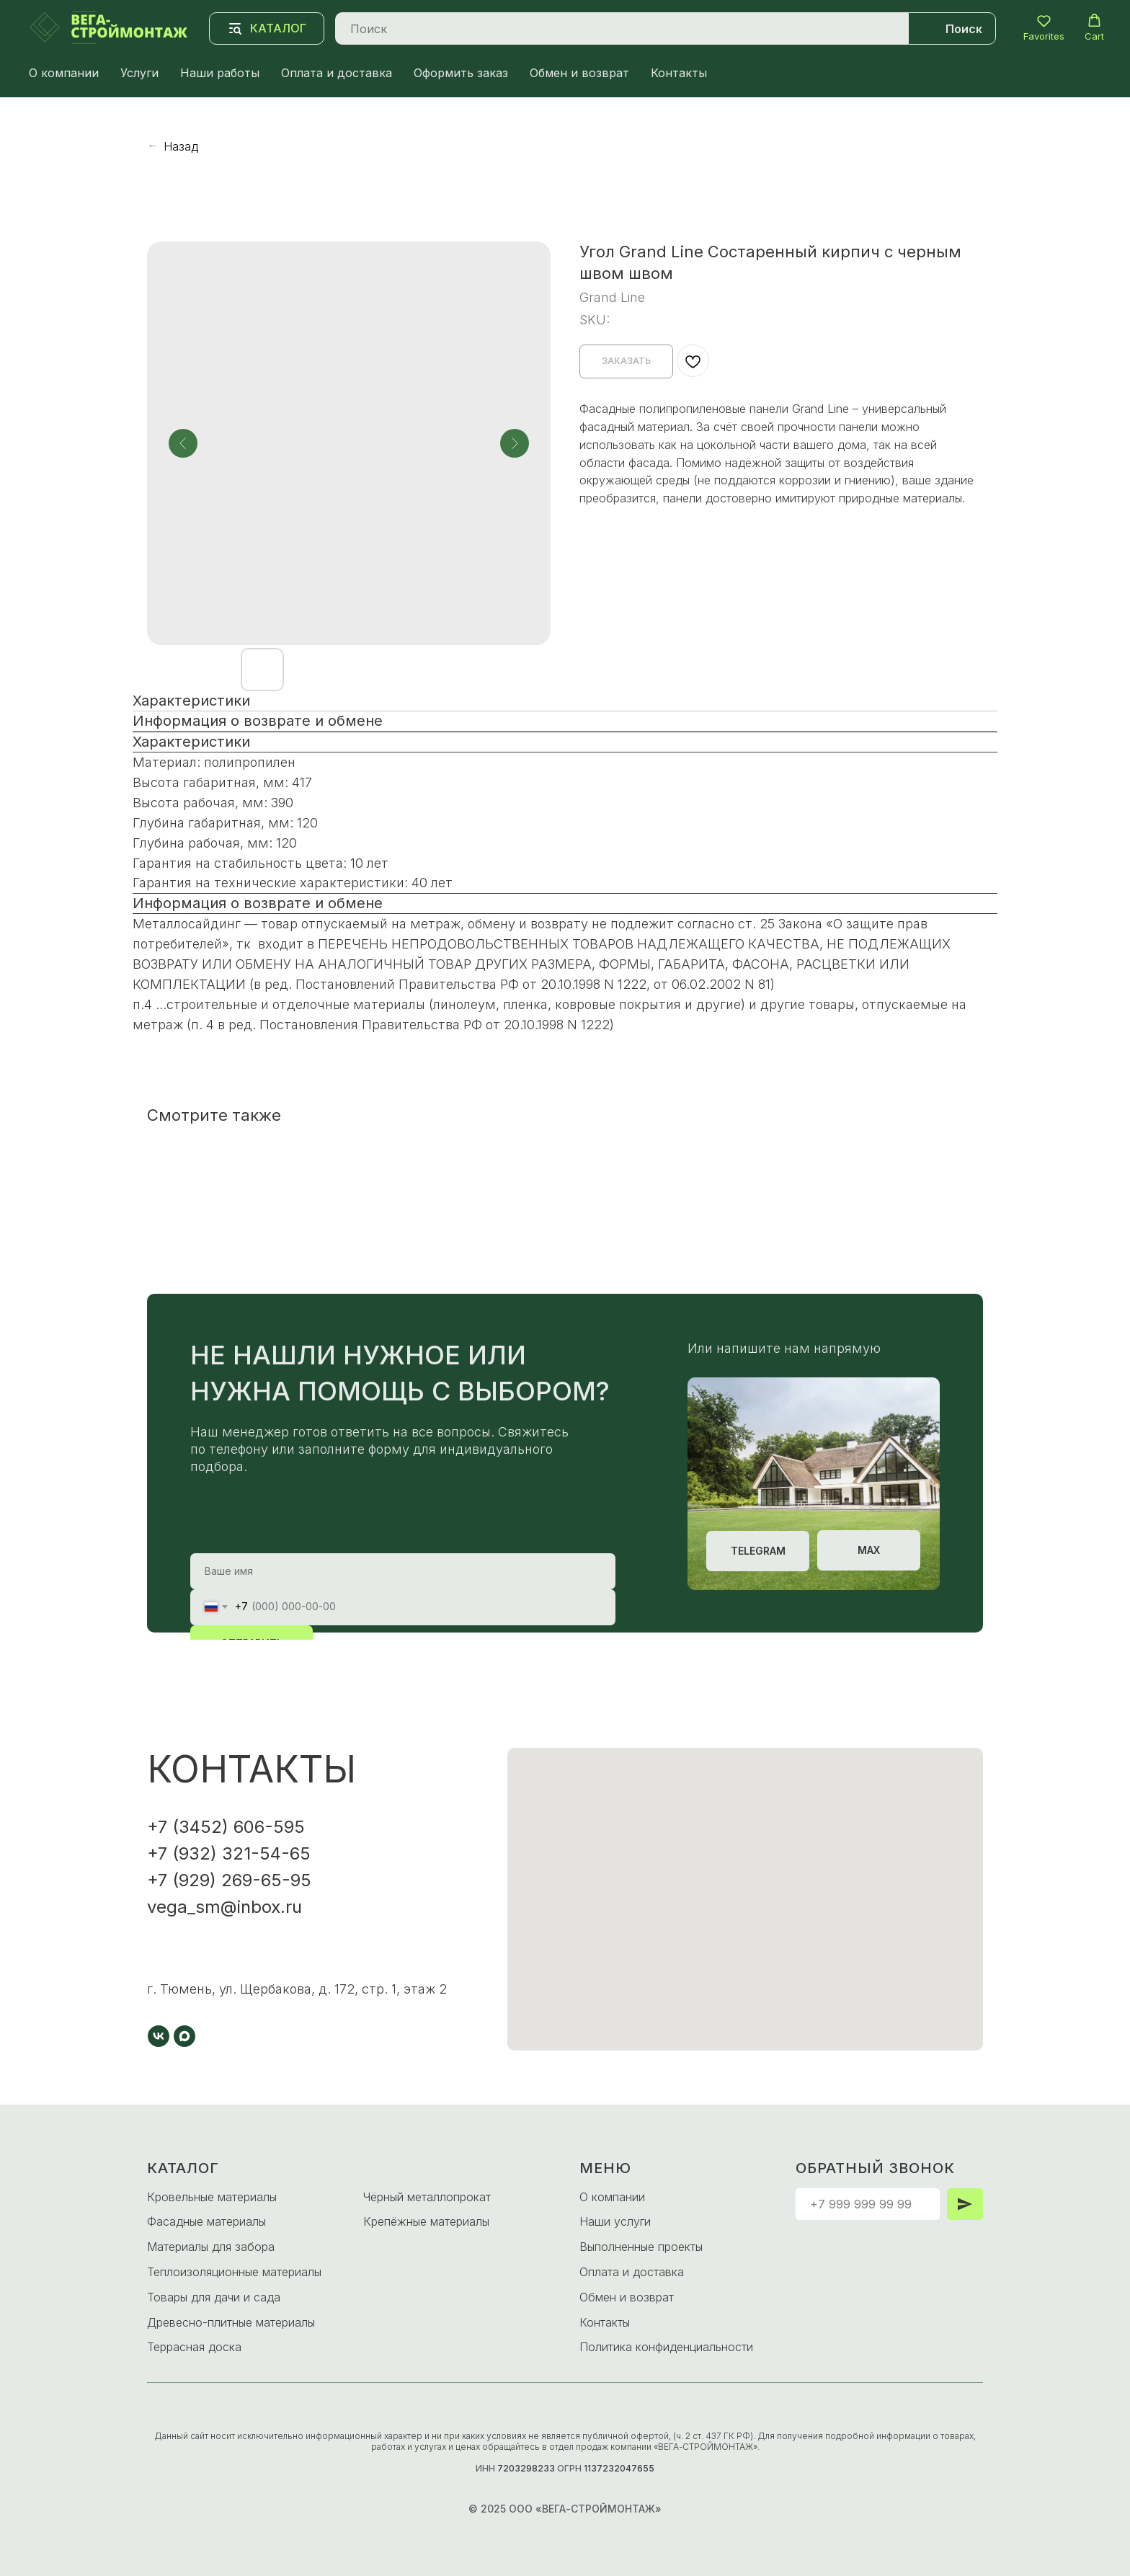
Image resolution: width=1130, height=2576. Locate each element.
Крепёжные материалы (426, 2221)
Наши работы (219, 73)
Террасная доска (194, 2347)
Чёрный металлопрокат (427, 2197)
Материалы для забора (211, 2246)
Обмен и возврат (579, 73)
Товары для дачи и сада (213, 2297)
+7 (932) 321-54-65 (229, 1853)
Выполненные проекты (641, 2246)
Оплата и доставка (336, 73)
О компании (64, 73)
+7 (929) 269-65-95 (229, 1880)
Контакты (679, 73)
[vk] (158, 2036)
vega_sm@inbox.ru (224, 1906)
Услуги (139, 73)
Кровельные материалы (212, 2197)
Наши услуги (615, 2221)
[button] (1043, 28)
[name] (402, 1571)
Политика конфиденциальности (666, 2347)
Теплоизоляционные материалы (234, 2272)
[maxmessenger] (184, 2036)
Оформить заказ (461, 73)
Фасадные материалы (206, 2221)
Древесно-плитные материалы (231, 2322)
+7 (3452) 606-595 (226, 1826)
